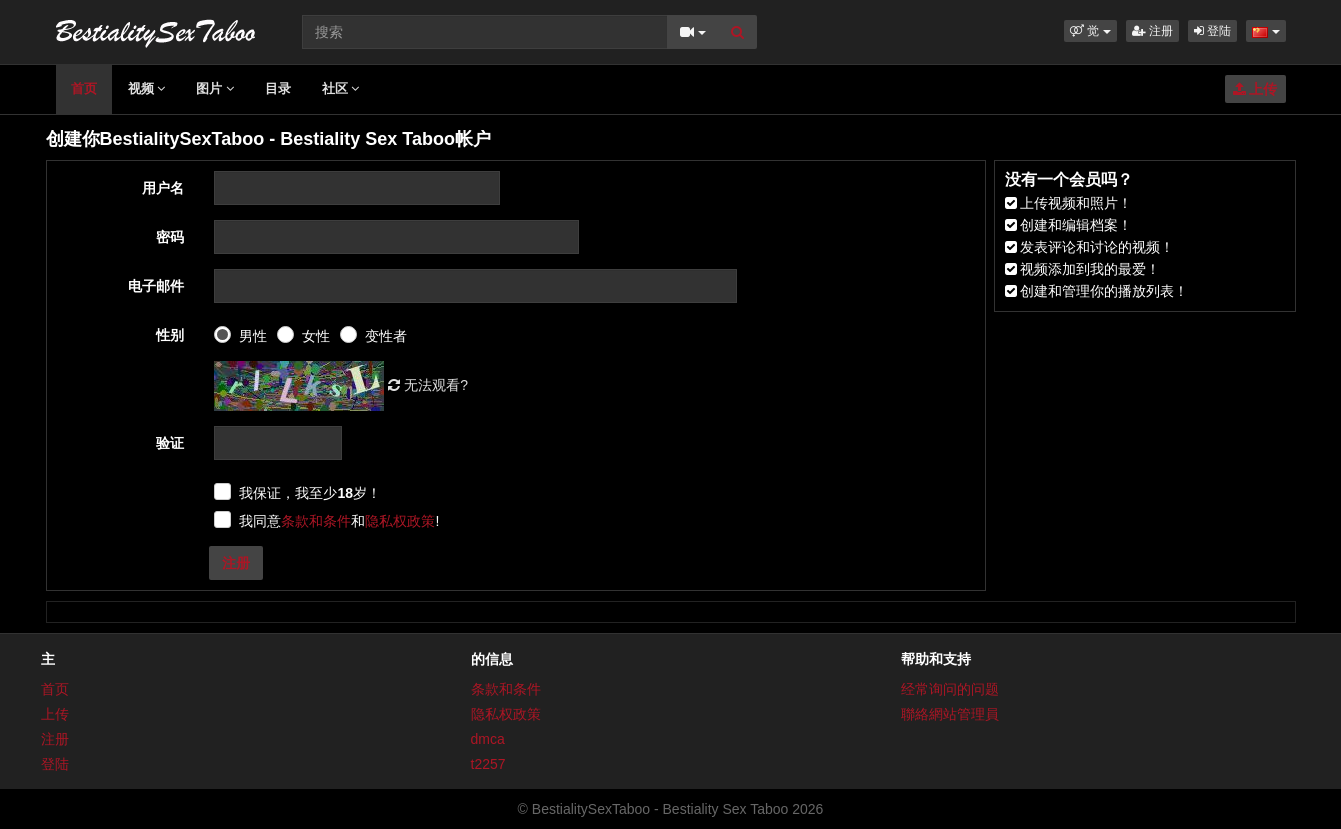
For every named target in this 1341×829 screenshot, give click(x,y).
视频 (147, 88)
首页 (84, 88)
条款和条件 (316, 521)
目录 (278, 88)
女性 (316, 336)
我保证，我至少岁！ (310, 493)
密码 (170, 237)
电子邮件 (156, 286)
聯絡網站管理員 (950, 714)
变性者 (386, 336)
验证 (170, 443)
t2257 (488, 764)
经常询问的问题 (950, 689)
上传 (1255, 89)
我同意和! (339, 521)
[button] (1090, 31)
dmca (488, 739)
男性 (253, 336)
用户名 (163, 188)
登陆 (1212, 31)
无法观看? (428, 385)
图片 (215, 88)
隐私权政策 (400, 521)
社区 (341, 88)
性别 (170, 335)
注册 (1152, 31)
